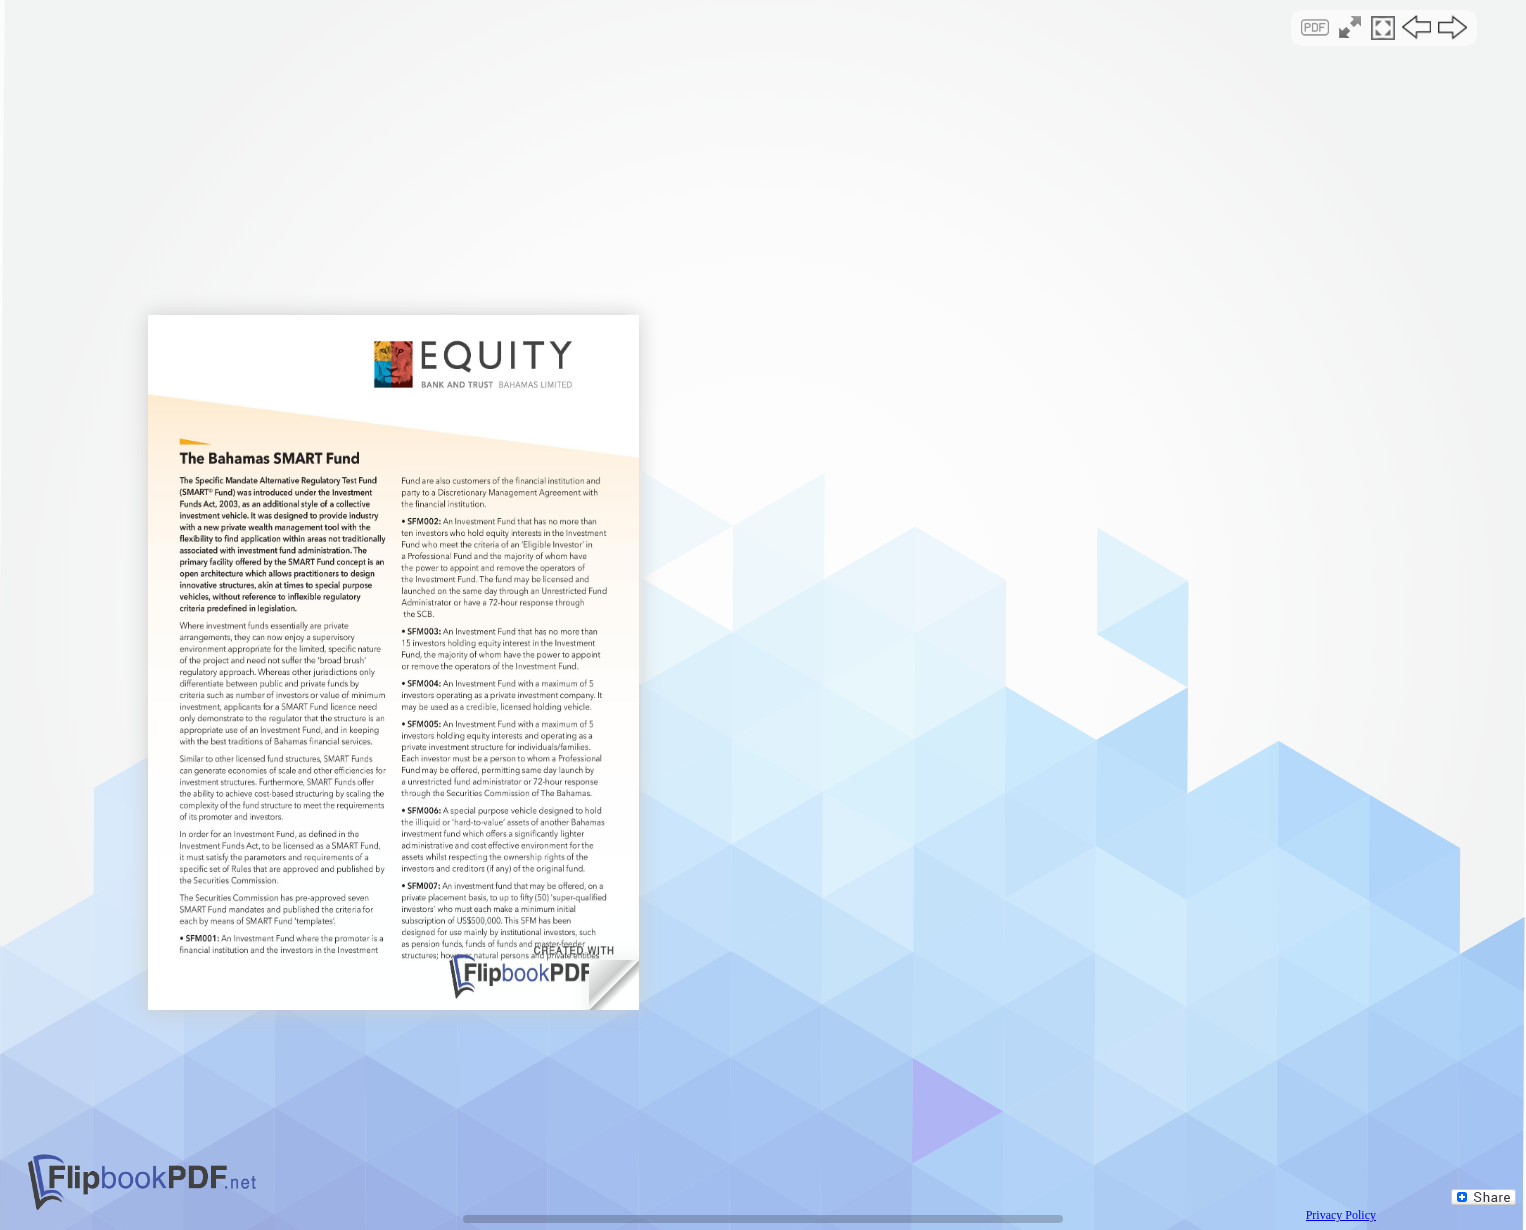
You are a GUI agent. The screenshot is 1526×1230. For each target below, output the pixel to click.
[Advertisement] (763, 174)
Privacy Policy (1341, 1215)
